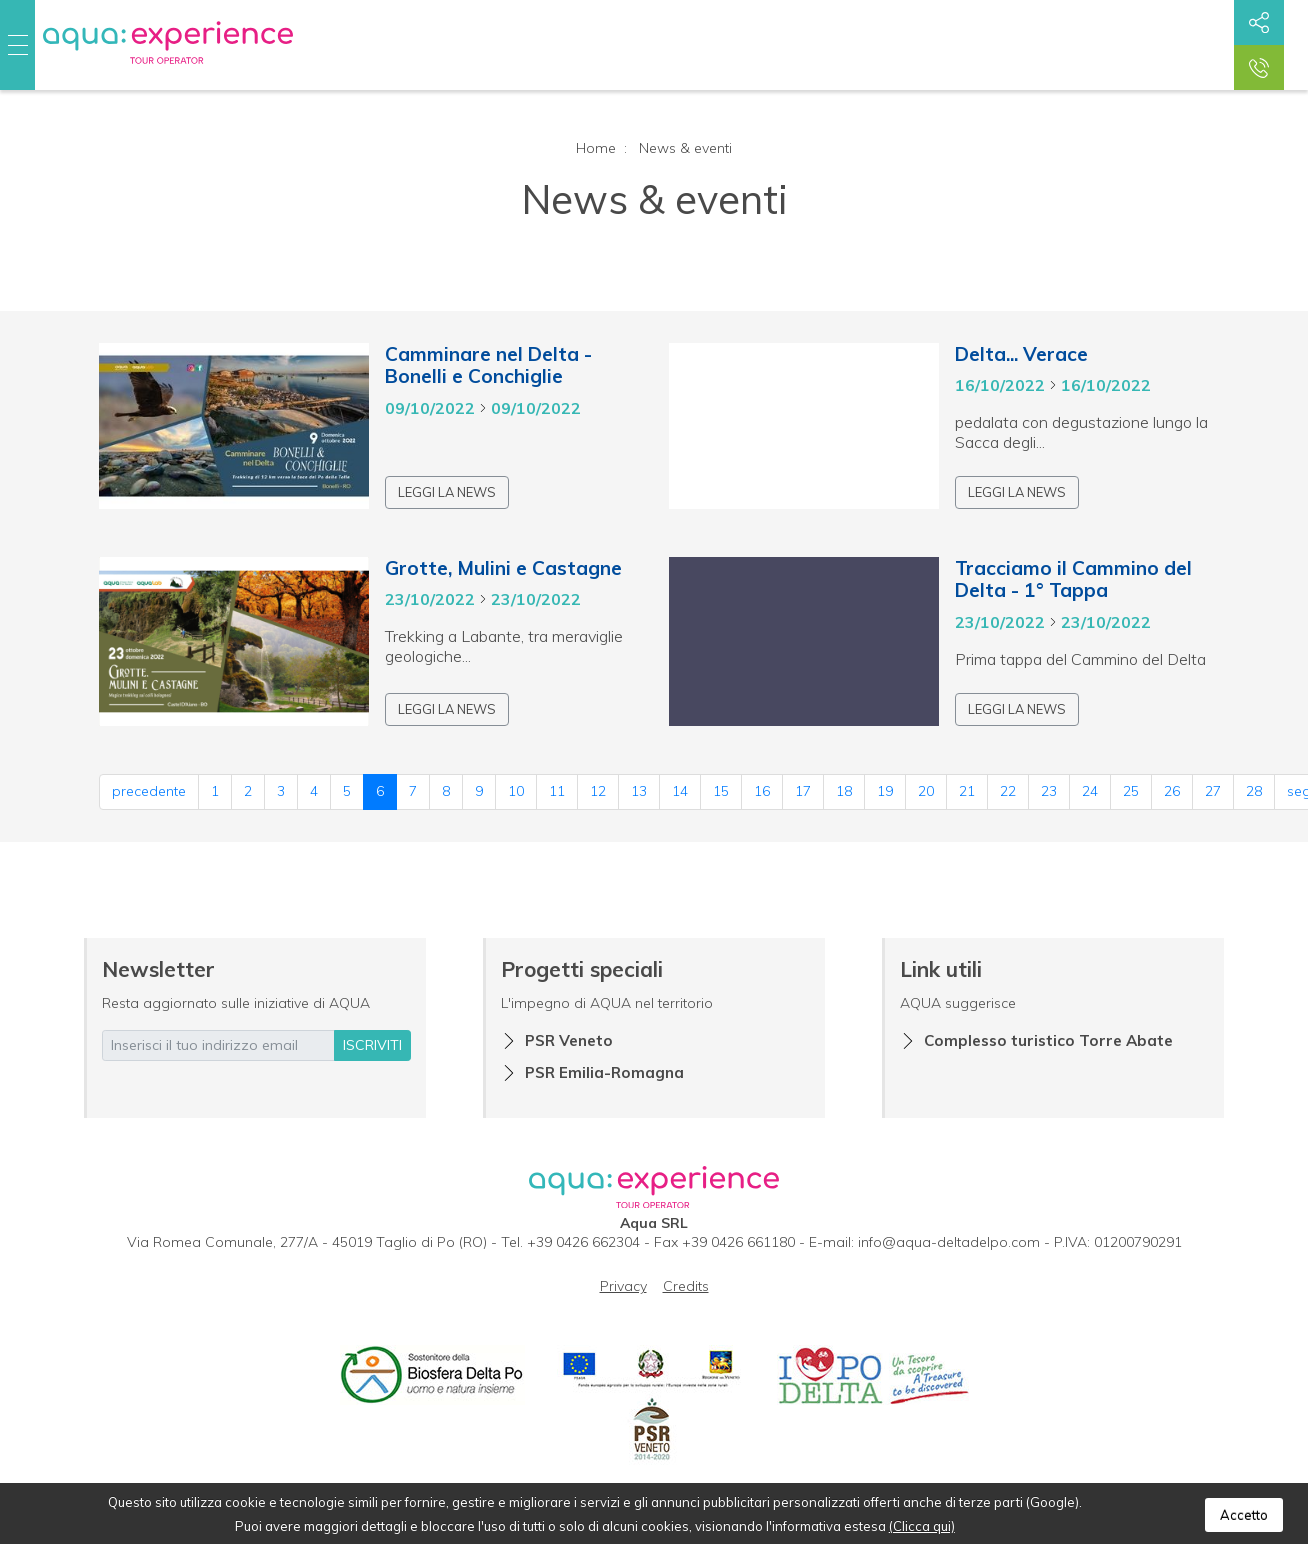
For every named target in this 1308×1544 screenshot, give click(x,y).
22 (1008, 791)
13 (639, 791)
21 (967, 791)
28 (1254, 791)
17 (803, 791)
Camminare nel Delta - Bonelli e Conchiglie (488, 365)
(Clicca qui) (922, 1526)
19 (885, 791)
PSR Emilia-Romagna (604, 1072)
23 (1049, 791)
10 (516, 791)
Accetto (1244, 1515)
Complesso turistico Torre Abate (1048, 1040)
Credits (686, 1286)
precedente (149, 791)
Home (596, 148)
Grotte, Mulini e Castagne (503, 568)
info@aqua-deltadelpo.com (949, 1242)
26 (1172, 791)
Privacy (623, 1286)
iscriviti (372, 1045)
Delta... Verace (1021, 354)
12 (598, 791)
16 (762, 791)
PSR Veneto (569, 1040)
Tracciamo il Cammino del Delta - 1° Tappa (1073, 579)
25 (1131, 791)
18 (844, 791)
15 (721, 791)
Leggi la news (447, 492)
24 (1090, 791)
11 (557, 791)
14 (680, 791)
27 (1213, 791)
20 (926, 791)
